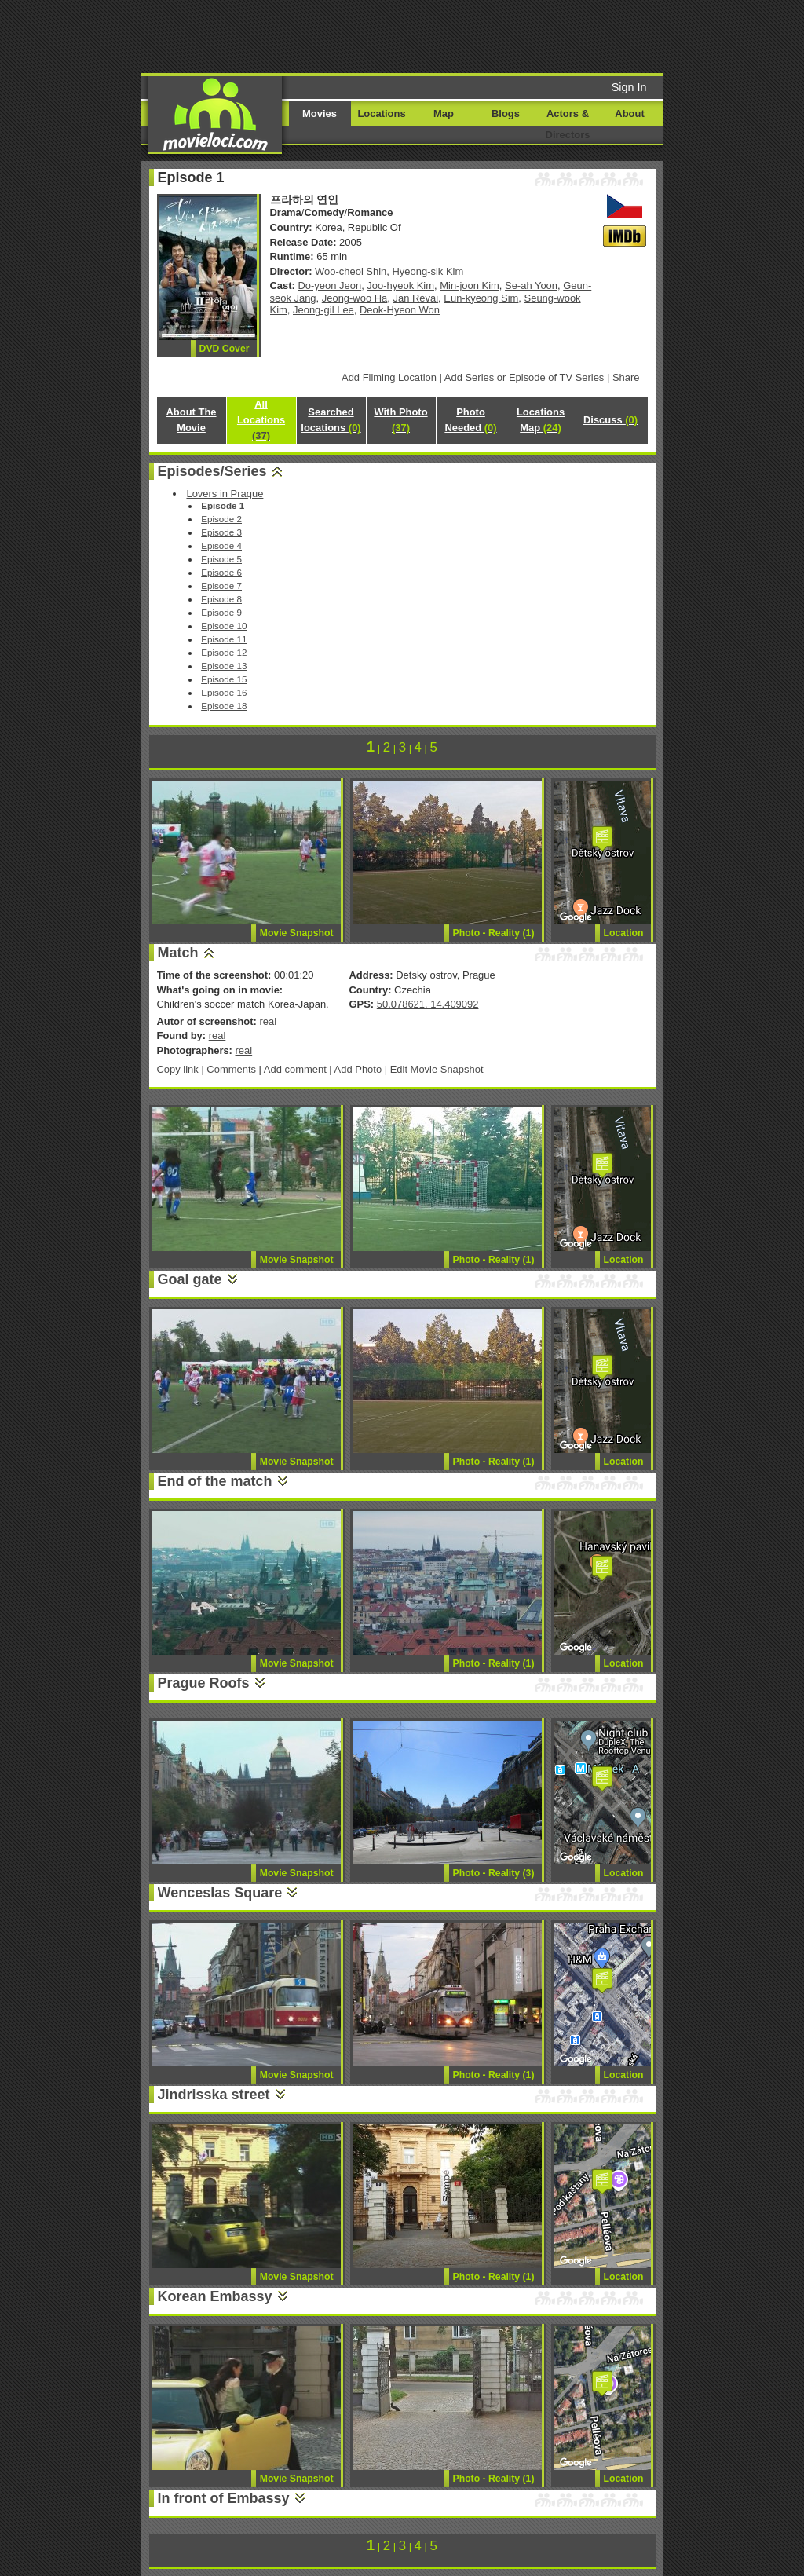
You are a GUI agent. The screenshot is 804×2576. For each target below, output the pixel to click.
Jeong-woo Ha (355, 298)
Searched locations (330, 420)
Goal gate (190, 1279)
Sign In (629, 87)
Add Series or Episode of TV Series (524, 377)
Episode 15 (224, 679)
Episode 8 (221, 599)
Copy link (178, 1069)
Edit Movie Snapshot (437, 1069)
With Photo (400, 420)
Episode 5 (221, 559)
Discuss (610, 420)
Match (178, 953)
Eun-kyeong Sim (481, 298)
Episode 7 (221, 585)
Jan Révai (416, 298)
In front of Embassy (224, 2498)
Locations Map (541, 420)
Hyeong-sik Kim (428, 271)
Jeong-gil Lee (323, 310)
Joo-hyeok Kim (400, 285)
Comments (231, 1069)
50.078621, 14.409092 (428, 1004)
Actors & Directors (568, 124)
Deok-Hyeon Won (400, 310)
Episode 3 (221, 532)
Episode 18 (224, 706)
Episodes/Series (212, 471)
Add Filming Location (389, 377)
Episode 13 (224, 665)
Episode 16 (224, 692)
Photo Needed (470, 420)
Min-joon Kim (469, 285)
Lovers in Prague (224, 493)
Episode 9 (221, 612)
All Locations (261, 419)
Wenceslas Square (220, 1893)
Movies (319, 113)
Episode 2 (221, 519)
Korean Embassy (215, 2296)
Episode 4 (221, 545)
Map (443, 113)
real (267, 1021)
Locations (381, 113)
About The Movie (191, 420)
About (629, 113)
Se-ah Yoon (531, 285)
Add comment (295, 1069)
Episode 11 (224, 639)
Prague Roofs (204, 1683)
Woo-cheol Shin (350, 271)
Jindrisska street (214, 2094)
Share (626, 377)
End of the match (215, 1481)
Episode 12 (224, 652)
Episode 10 (224, 625)
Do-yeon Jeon (330, 285)
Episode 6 (221, 572)
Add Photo (358, 1069)
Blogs (506, 113)
